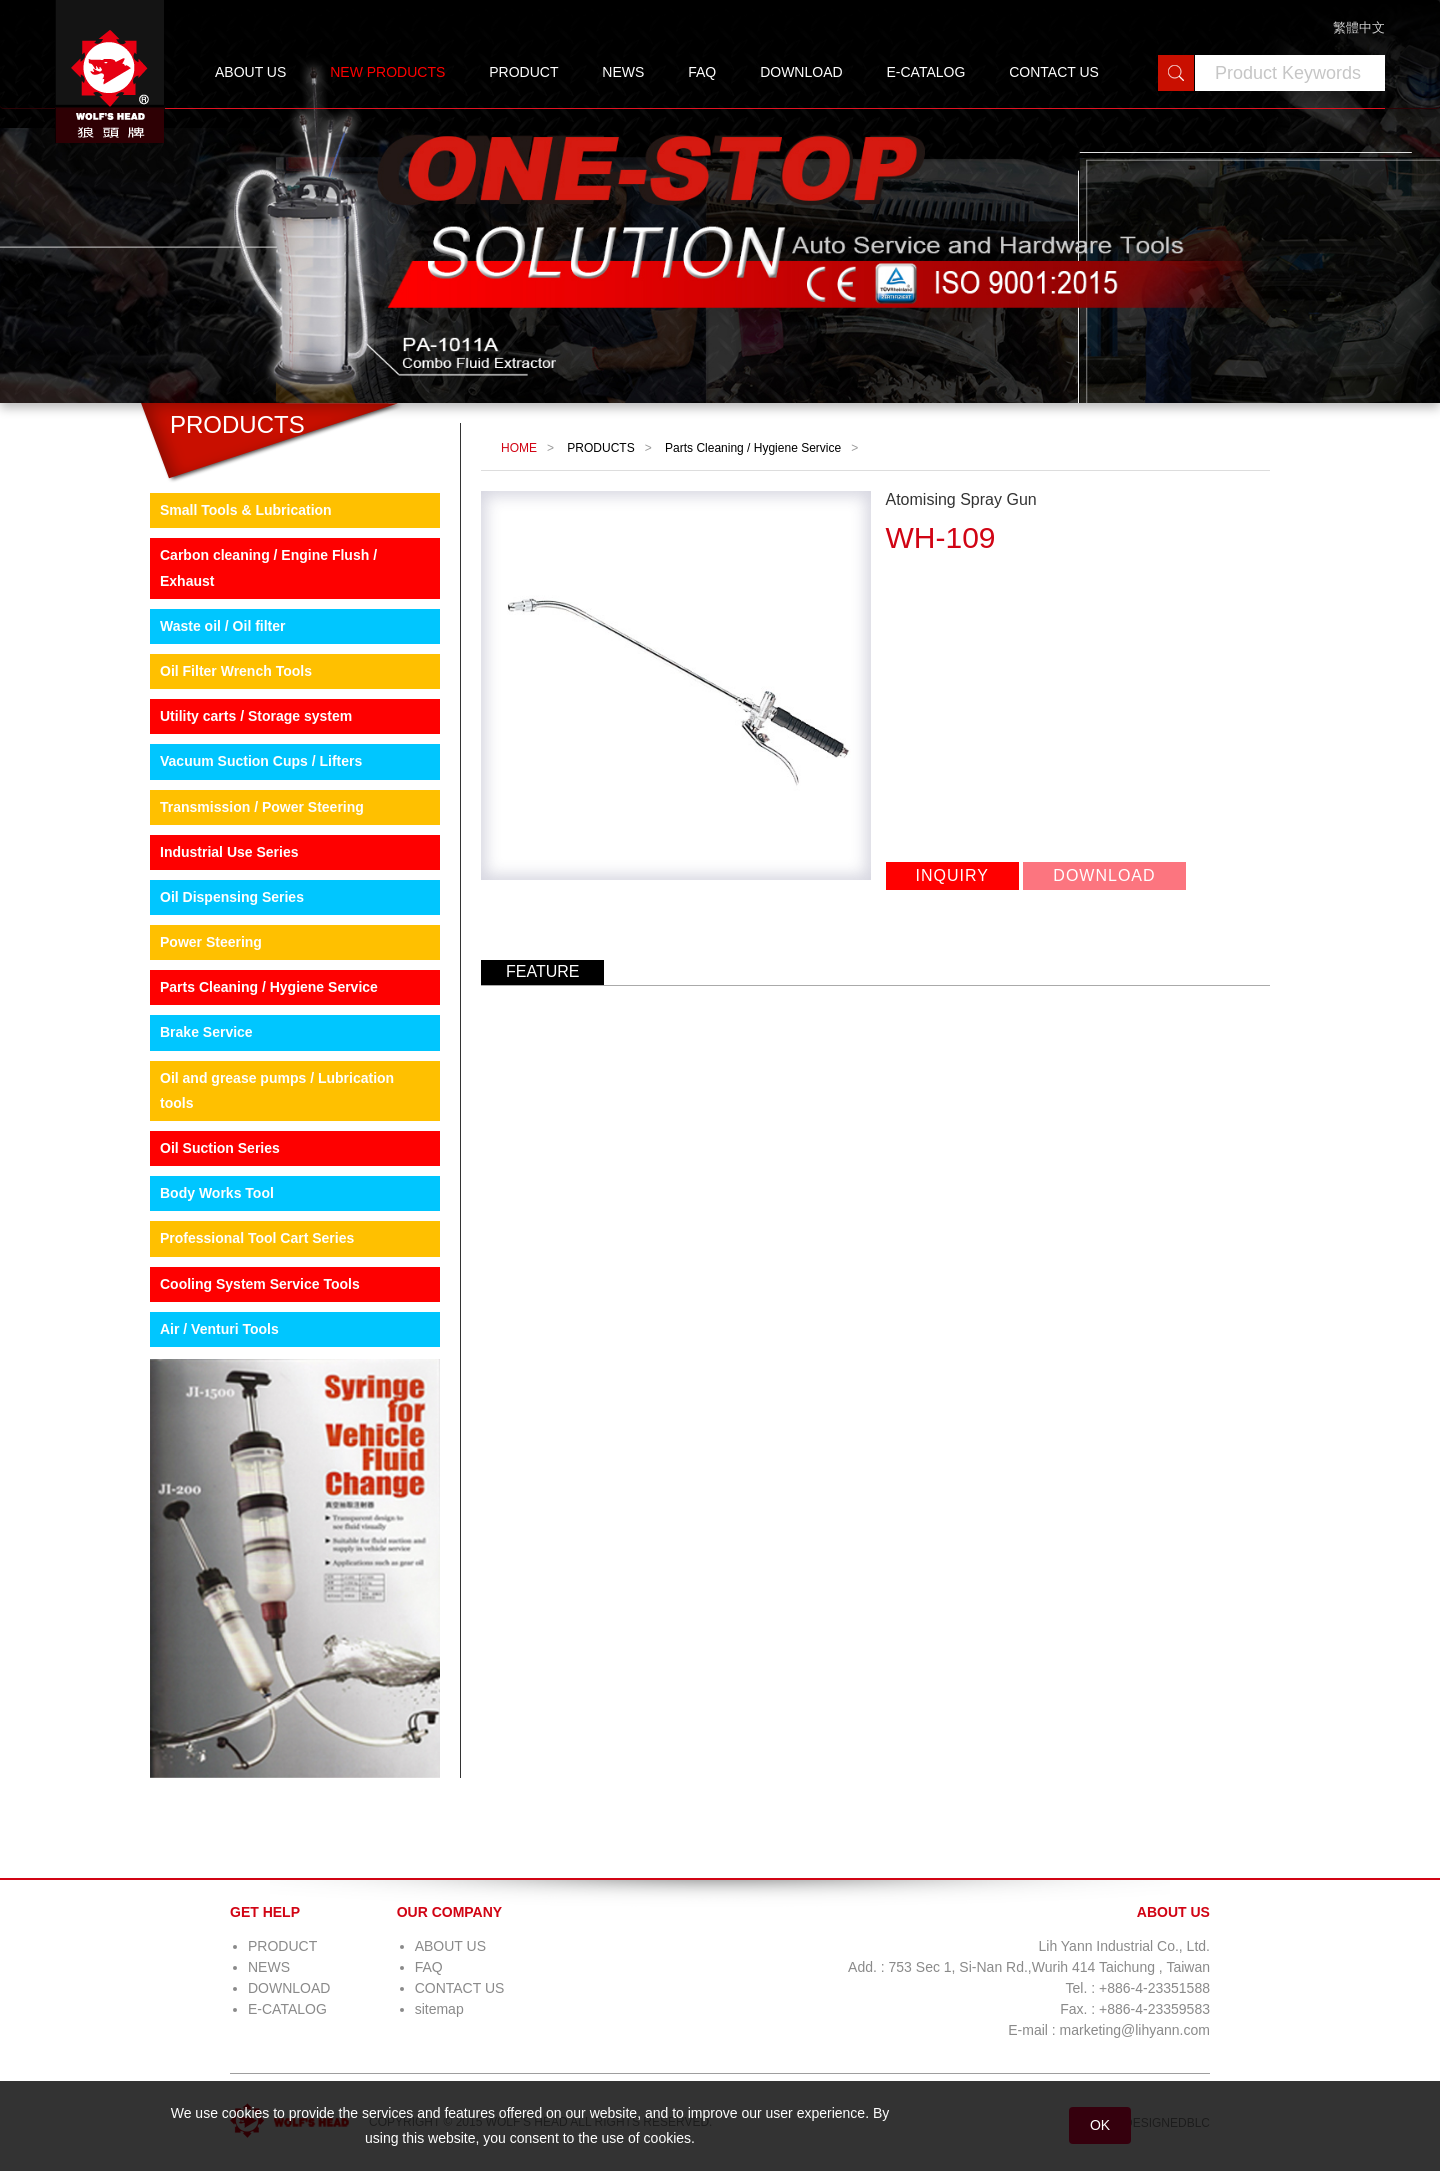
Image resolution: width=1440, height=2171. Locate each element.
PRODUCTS (600, 448)
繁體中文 (1359, 27)
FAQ (702, 72)
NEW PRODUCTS (387, 72)
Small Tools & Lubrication (246, 510)
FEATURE (542, 971)
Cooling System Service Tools (260, 1284)
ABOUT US (250, 72)
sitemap (439, 2009)
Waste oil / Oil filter (223, 626)
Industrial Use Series (229, 852)
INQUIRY (952, 875)
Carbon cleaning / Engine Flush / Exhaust (268, 567)
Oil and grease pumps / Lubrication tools (277, 1090)
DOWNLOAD (801, 72)
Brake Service (206, 1032)
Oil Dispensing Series (232, 897)
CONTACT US (1054, 72)
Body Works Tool (217, 1193)
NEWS (623, 72)
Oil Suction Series (220, 1148)
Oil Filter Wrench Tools (236, 671)
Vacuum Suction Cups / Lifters (261, 761)
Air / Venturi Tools (219, 1329)
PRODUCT (523, 72)
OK (1100, 2125)
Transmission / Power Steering (262, 807)
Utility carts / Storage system (256, 716)
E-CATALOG (925, 72)
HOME (519, 448)
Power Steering (211, 942)
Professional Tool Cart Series (257, 1238)
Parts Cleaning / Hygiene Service (269, 987)
